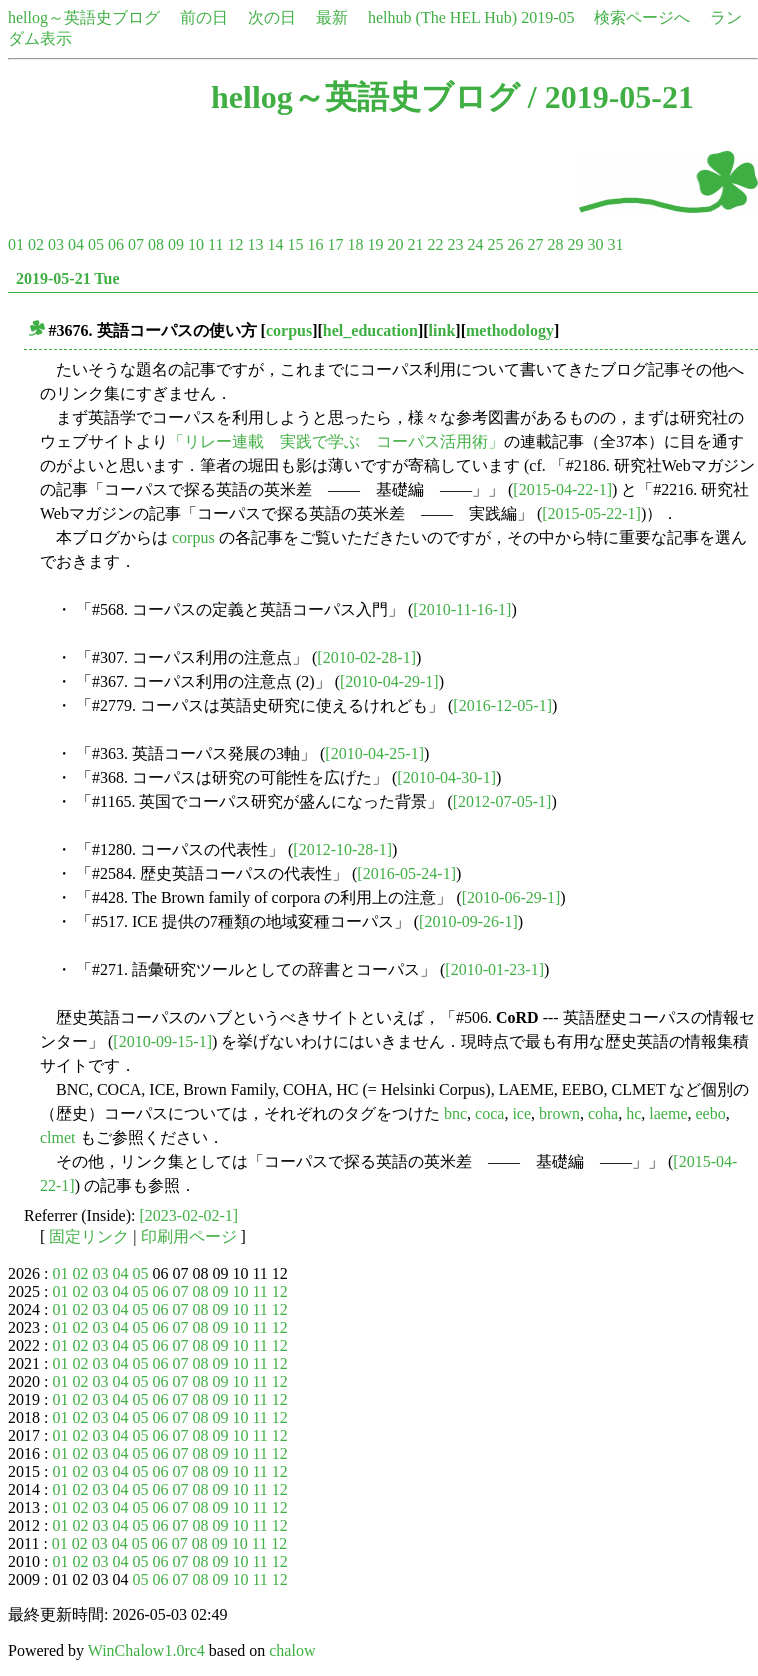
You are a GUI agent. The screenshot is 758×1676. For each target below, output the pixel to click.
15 (295, 244)
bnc (455, 1113)
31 (615, 244)
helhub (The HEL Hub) (442, 17)
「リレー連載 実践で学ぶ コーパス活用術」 (336, 441)
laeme (668, 1113)
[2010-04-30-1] (446, 777)
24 (475, 244)
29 (575, 244)
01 (16, 244)
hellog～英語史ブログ (84, 17)
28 (555, 244)
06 (116, 244)
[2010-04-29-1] (389, 681)
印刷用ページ (189, 1236)
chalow (292, 1650)
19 (375, 244)
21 (415, 244)
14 (275, 244)
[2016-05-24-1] (406, 873)
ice (521, 1113)
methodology (510, 330)
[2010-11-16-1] (462, 609)
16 (315, 244)
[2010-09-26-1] (468, 921)
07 (136, 244)
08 (156, 244)
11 (215, 244)
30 (595, 244)
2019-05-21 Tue (68, 278)
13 (255, 244)
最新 (332, 17)
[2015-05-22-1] (591, 513)
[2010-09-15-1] (162, 1041)
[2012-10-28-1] (342, 849)
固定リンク (89, 1236)
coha (603, 1113)
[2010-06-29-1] (511, 897)
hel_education (370, 330)
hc (633, 1113)
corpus (289, 330)
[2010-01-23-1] (494, 969)
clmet (58, 1137)
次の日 (272, 17)
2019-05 (547, 17)
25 (495, 244)
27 (535, 244)
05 (96, 244)
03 (56, 244)
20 (395, 244)
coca (489, 1113)
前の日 (204, 17)
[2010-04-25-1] (374, 753)
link (442, 330)
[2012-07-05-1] (502, 801)
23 (455, 244)
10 (196, 244)
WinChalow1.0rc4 (146, 1650)
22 (435, 244)
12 (235, 244)
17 (335, 244)
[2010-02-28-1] (366, 657)
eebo (710, 1113)
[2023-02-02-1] (189, 1215)
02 (36, 244)
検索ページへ (642, 17)
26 (515, 244)
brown (559, 1113)
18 (355, 244)
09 (176, 244)
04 (76, 244)
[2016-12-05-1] (502, 705)
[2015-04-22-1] (562, 489)
